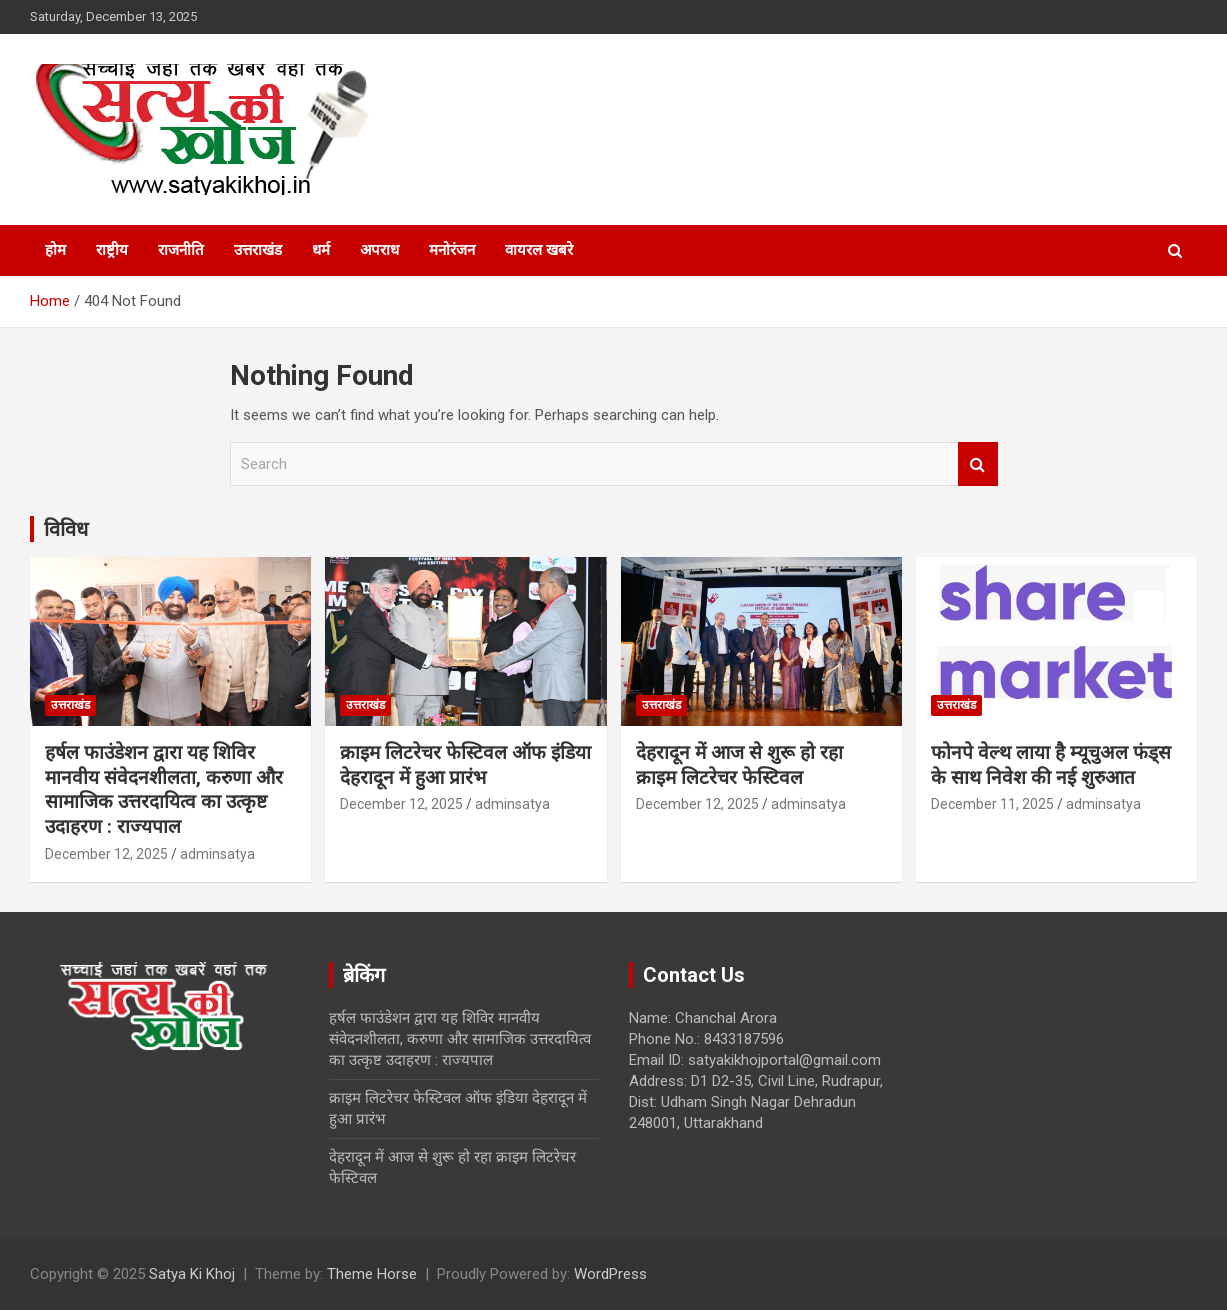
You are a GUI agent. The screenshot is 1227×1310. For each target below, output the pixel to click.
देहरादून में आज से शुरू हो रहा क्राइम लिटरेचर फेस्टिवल (739, 765)
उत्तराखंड (258, 250)
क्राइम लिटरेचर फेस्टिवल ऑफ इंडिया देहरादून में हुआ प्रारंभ (465, 765)
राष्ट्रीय (112, 250)
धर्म (321, 250)
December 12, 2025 (106, 854)
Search (978, 464)
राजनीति (181, 250)
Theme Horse (372, 1274)
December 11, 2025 (992, 804)
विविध (66, 529)
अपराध (379, 250)
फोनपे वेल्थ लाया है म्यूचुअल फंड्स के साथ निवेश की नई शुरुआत (1051, 765)
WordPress (610, 1274)
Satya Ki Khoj (192, 1274)
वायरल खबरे (539, 250)
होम (55, 250)
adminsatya (217, 854)
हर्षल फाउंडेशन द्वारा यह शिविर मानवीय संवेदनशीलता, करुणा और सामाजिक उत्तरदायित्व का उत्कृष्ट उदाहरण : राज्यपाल (164, 789)
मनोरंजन (452, 250)
